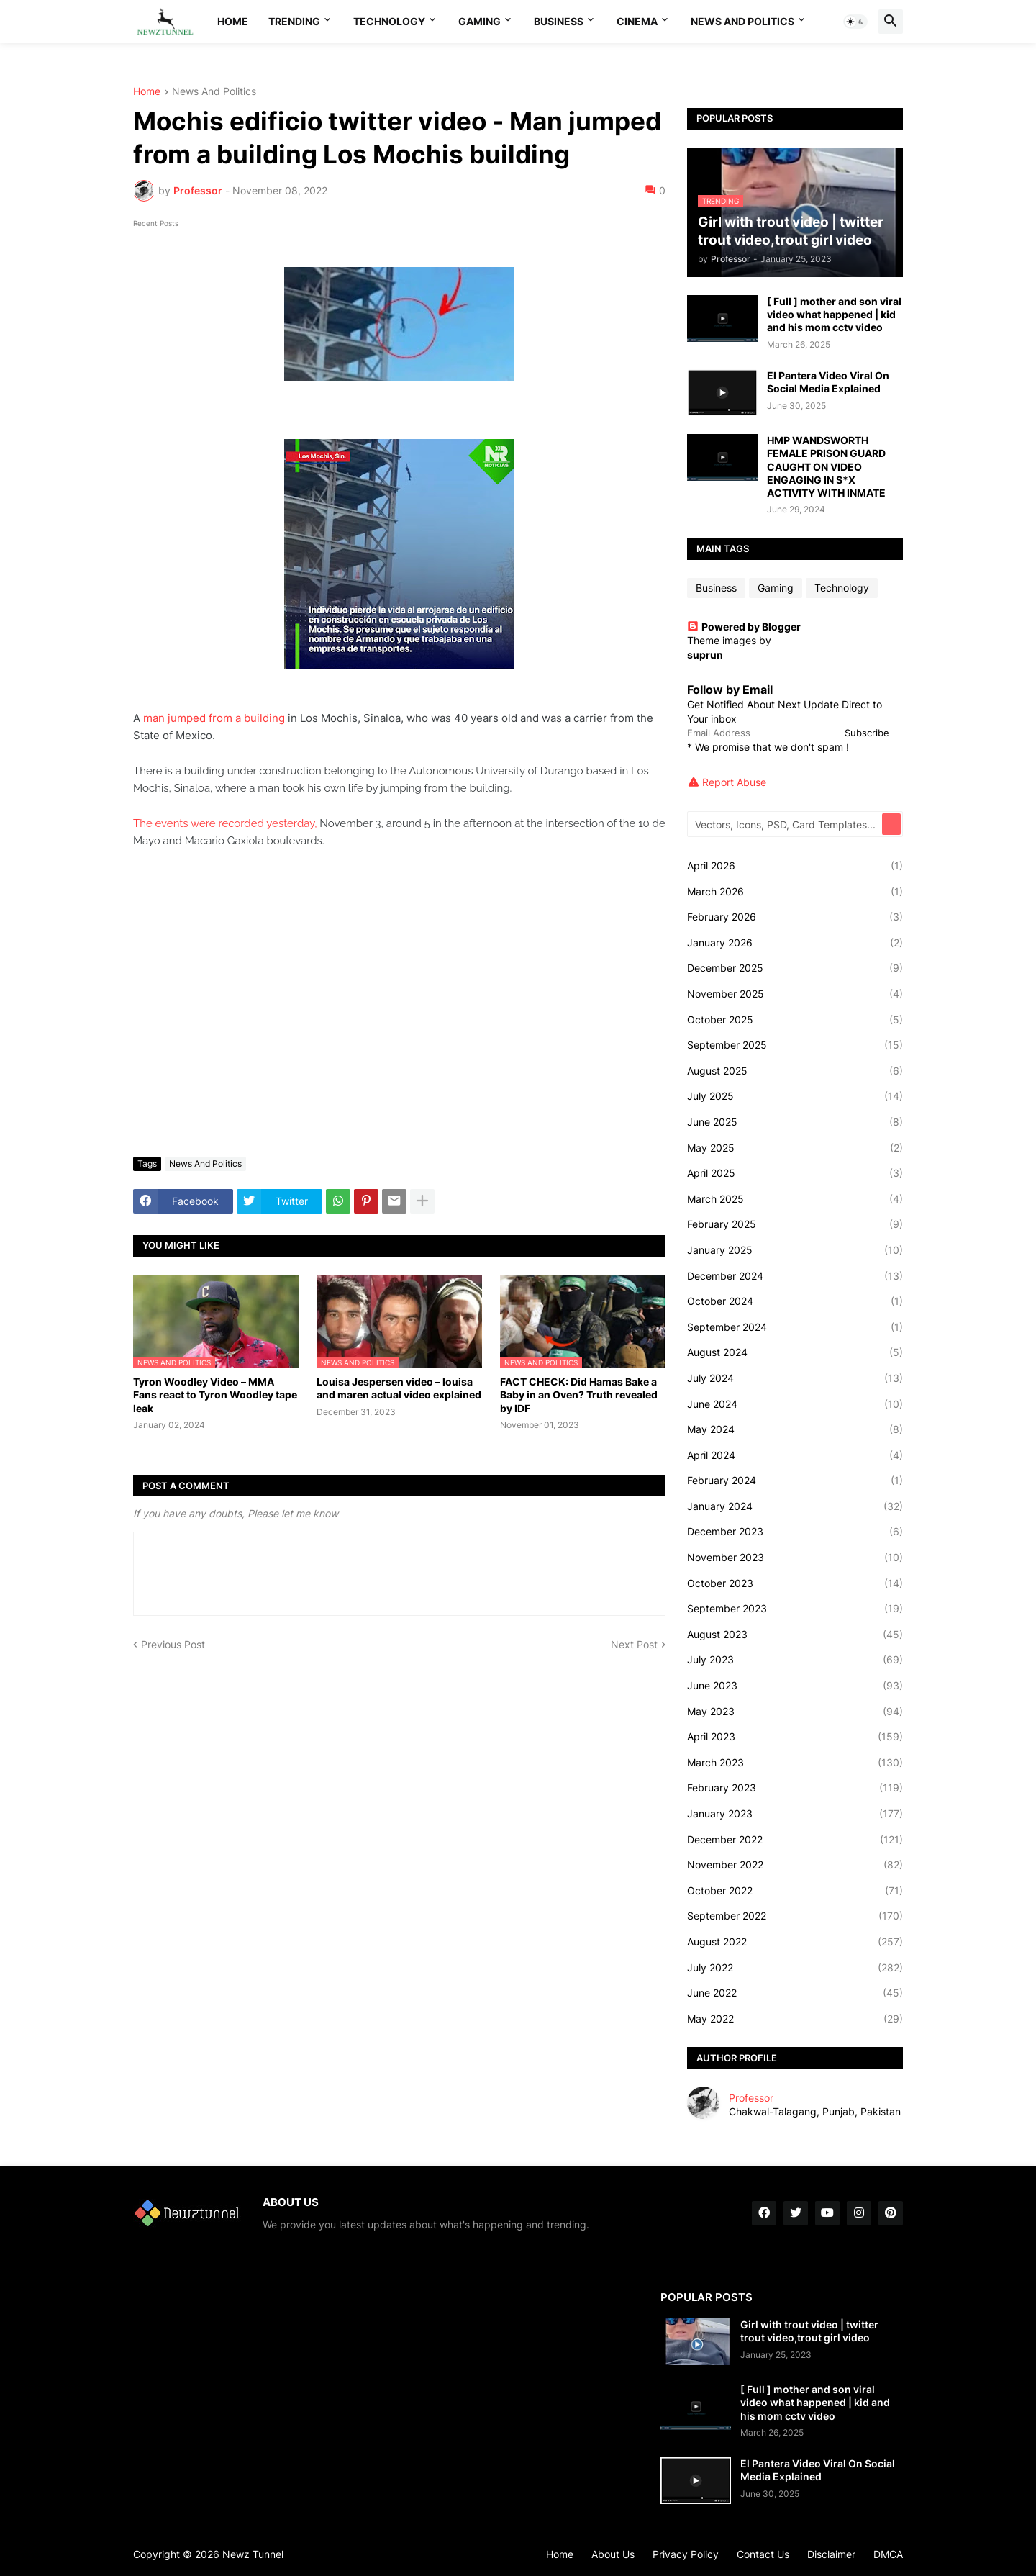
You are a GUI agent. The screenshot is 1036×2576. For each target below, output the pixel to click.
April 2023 (795, 1737)
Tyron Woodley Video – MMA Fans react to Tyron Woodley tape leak (215, 1394)
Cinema (637, 21)
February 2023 (795, 1788)
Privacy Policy (686, 2554)
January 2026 (795, 943)
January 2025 (795, 1250)
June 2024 (795, 1404)
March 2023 (795, 1762)
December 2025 (795, 968)
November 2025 (795, 994)
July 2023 (795, 1660)
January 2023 (795, 1814)
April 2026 (795, 866)
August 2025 (795, 1071)
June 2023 (795, 1685)
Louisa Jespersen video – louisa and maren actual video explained (399, 1388)
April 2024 (795, 1455)
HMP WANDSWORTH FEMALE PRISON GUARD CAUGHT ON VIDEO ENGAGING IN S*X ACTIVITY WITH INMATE (826, 466)
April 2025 (795, 1173)
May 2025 (795, 1148)
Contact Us (763, 2554)
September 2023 (795, 1608)
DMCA (888, 2554)
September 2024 (795, 1327)
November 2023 (795, 1557)
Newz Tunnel (252, 2554)
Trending (294, 21)
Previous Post (173, 1644)
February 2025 (795, 1224)
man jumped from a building (214, 718)
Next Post (634, 1644)
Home (232, 21)
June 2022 (795, 1993)
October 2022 (795, 1891)
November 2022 (795, 1865)
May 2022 (795, 2019)
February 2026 (795, 917)
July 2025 (795, 1096)
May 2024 (795, 1429)
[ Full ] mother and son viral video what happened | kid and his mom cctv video (834, 314)
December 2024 (795, 1276)
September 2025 (795, 1045)
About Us (613, 2554)
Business (558, 21)
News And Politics (742, 21)
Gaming (479, 21)
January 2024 (795, 1506)
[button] (855, 21)
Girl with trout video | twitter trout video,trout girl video (809, 2331)
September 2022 (795, 1916)
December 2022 (795, 1839)
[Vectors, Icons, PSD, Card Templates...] (785, 824)
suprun (705, 654)
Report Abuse (734, 782)
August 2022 (795, 1942)
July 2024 (795, 1378)
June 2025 (795, 1122)
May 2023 (795, 1711)
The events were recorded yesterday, (225, 823)
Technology (389, 21)
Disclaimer (831, 2554)
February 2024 (795, 1480)
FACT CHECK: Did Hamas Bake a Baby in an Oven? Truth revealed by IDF (579, 1394)
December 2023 (795, 1531)
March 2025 (795, 1199)
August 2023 (795, 1634)
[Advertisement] (399, 1038)
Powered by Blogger (744, 626)
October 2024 (795, 1301)
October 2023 (795, 1583)
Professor (751, 2098)
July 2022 (795, 1968)
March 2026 (795, 892)
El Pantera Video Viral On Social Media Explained (828, 381)
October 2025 (795, 1020)
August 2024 (795, 1352)
